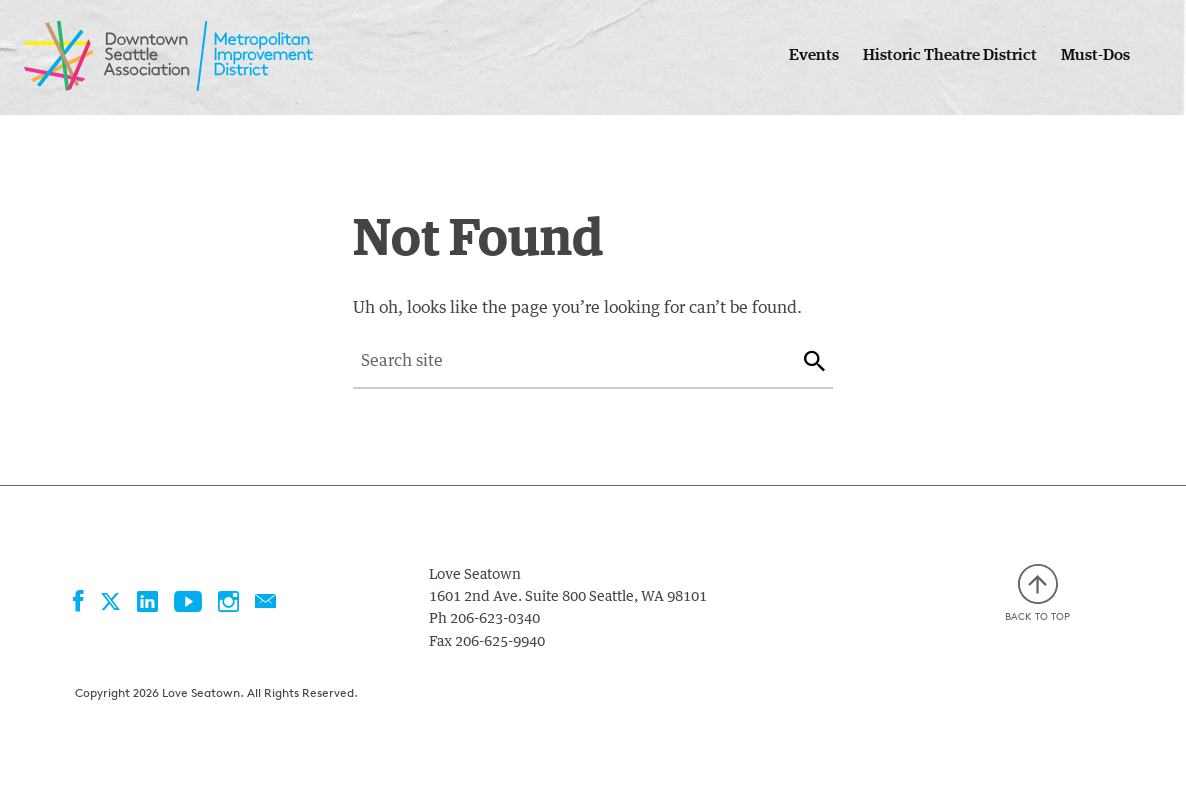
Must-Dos (1095, 55)
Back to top (1037, 593)
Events (814, 55)
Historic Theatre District (950, 55)
